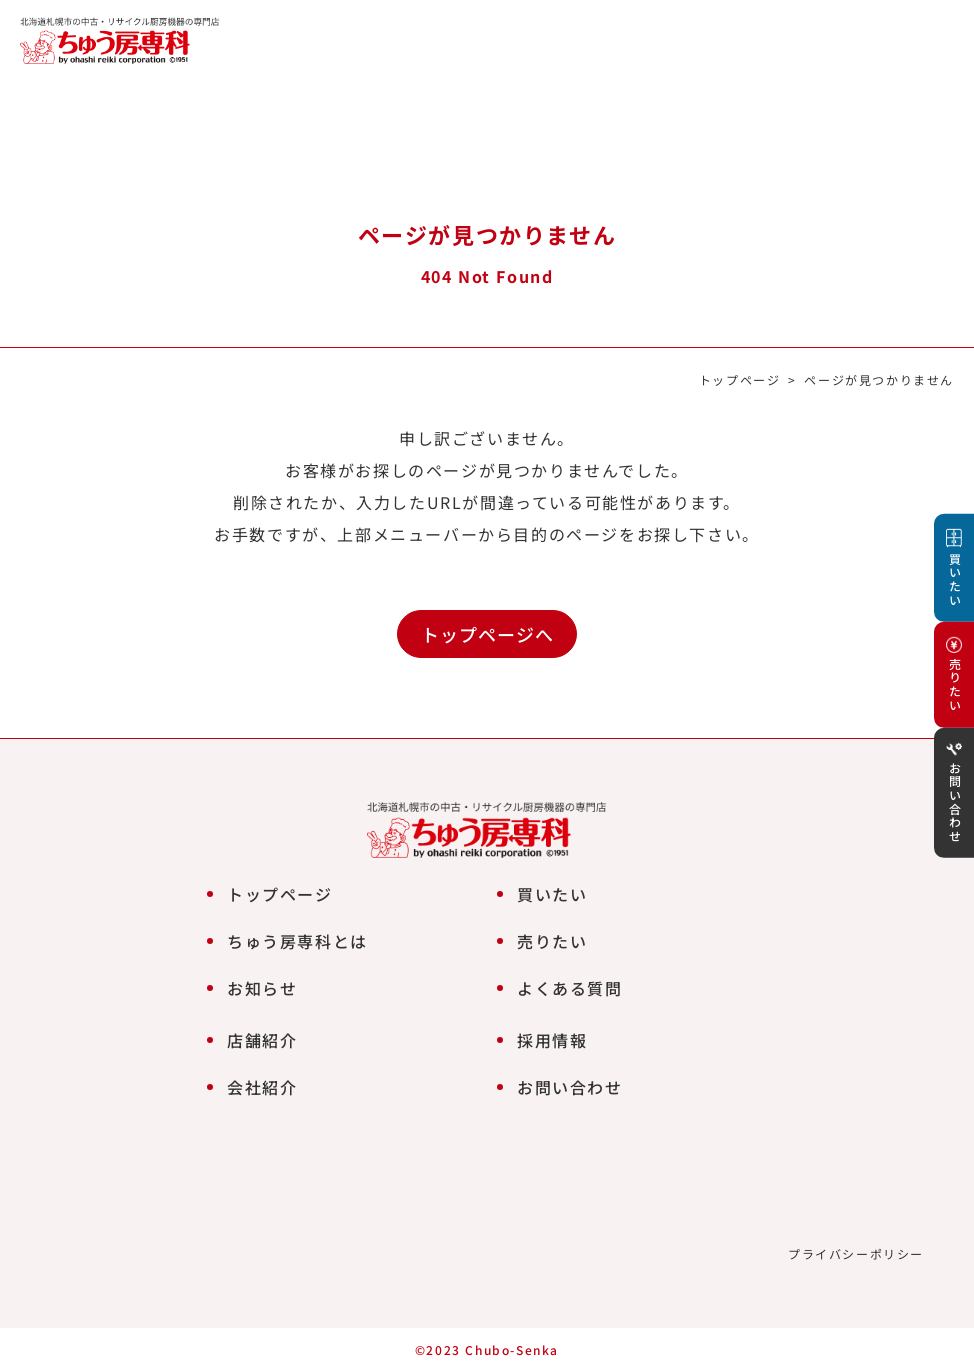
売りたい (552, 941)
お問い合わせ (570, 1087)
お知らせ (262, 988)
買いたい (552, 894)
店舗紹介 (262, 1040)
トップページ (740, 379)
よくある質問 (570, 988)
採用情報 (552, 1040)
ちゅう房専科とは (297, 941)
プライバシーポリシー (856, 1253)
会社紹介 (262, 1087)
